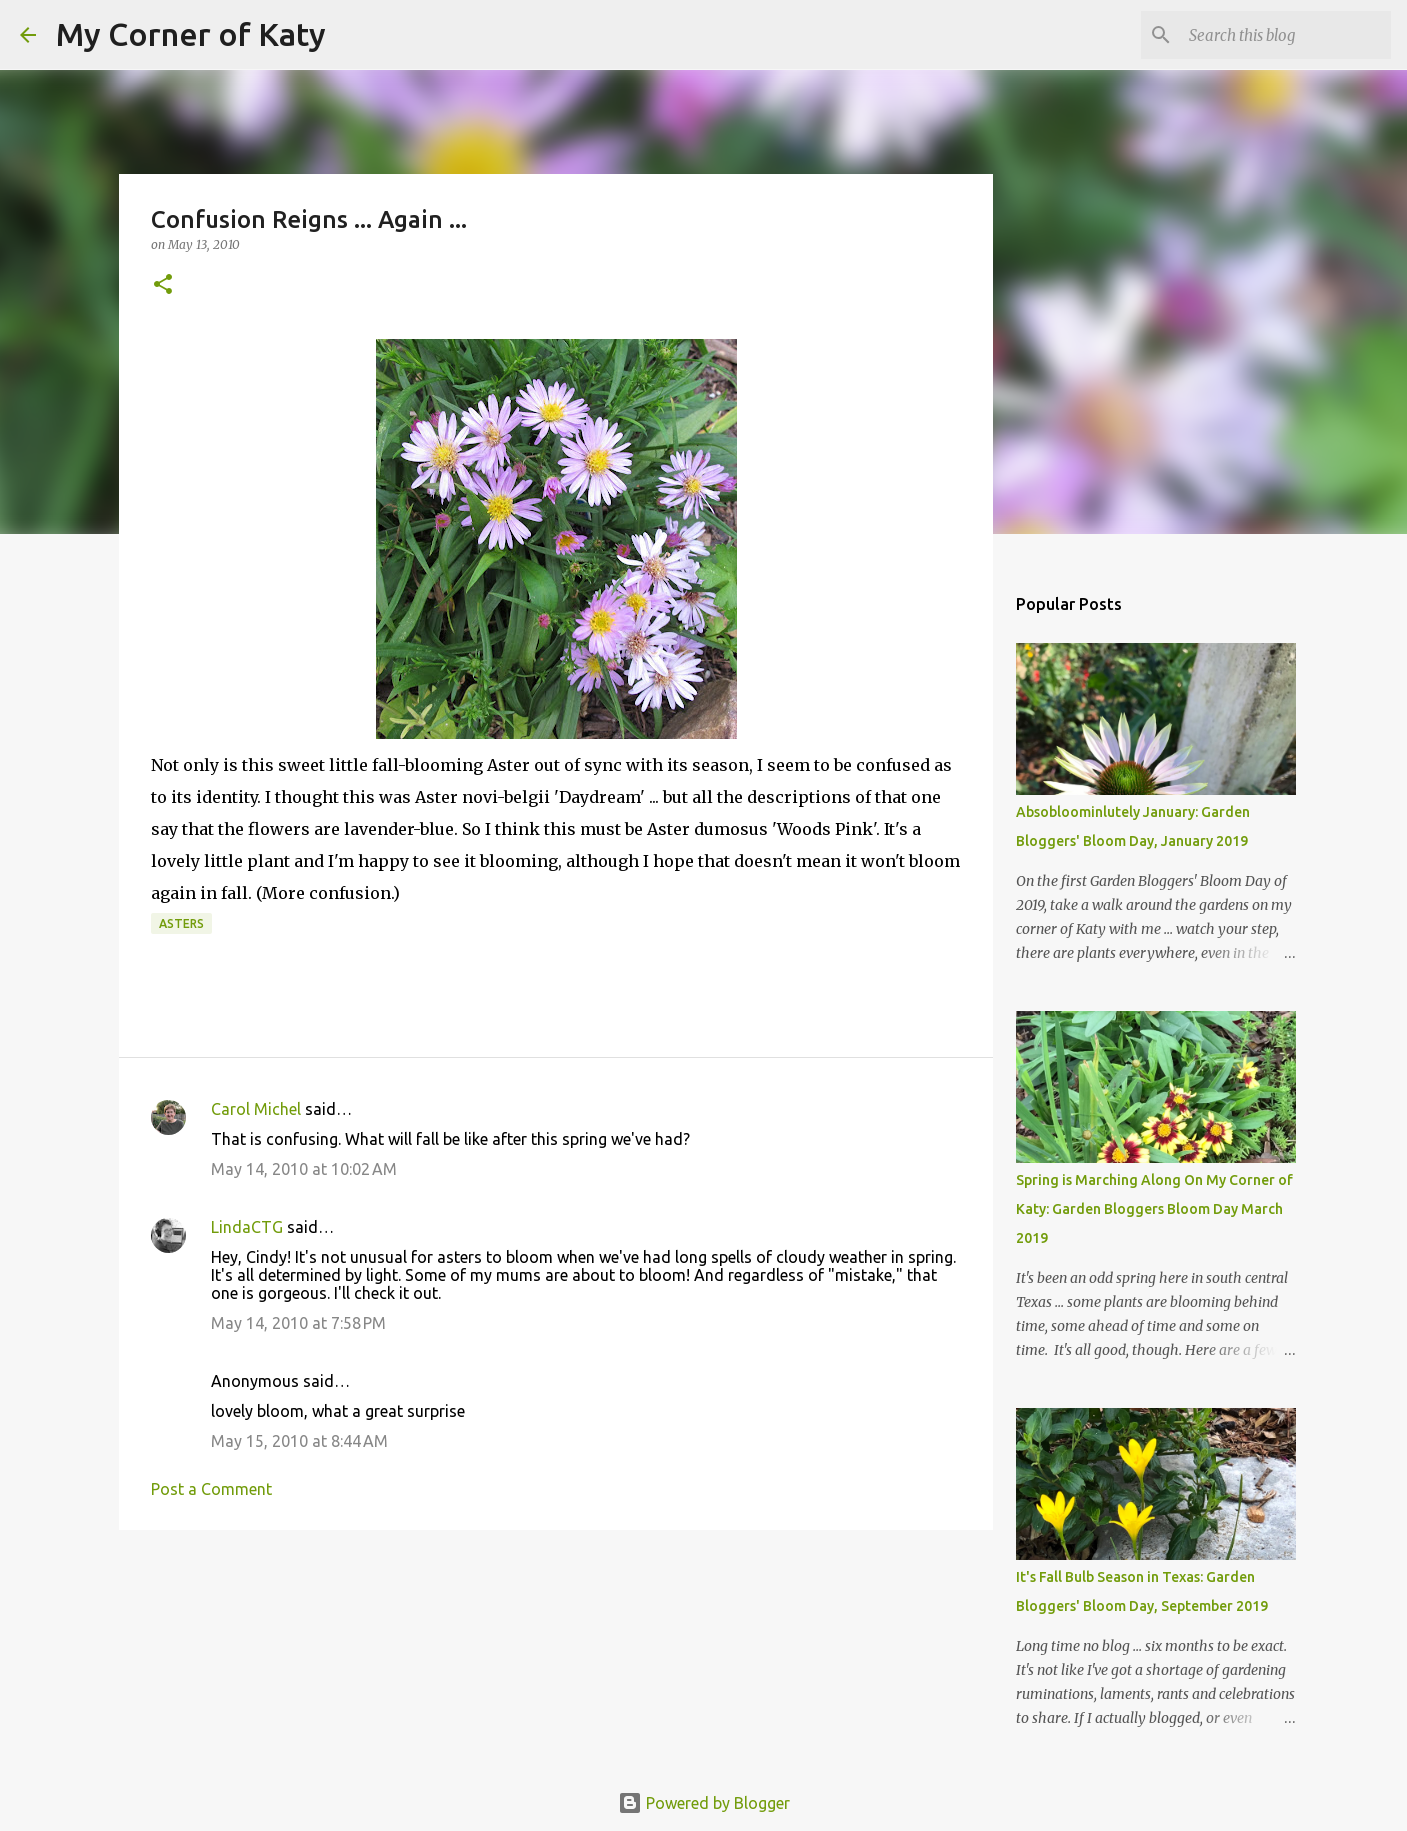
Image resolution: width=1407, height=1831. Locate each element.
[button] (163, 285)
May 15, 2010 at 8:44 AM (299, 1441)
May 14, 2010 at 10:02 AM (304, 1169)
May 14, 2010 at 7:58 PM (298, 1323)
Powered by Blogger (704, 1803)
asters (181, 923)
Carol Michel (256, 1109)
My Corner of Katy (191, 34)
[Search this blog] (1286, 35)
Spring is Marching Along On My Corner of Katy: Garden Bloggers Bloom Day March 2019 (1154, 1209)
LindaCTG (247, 1227)
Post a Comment (211, 1489)
